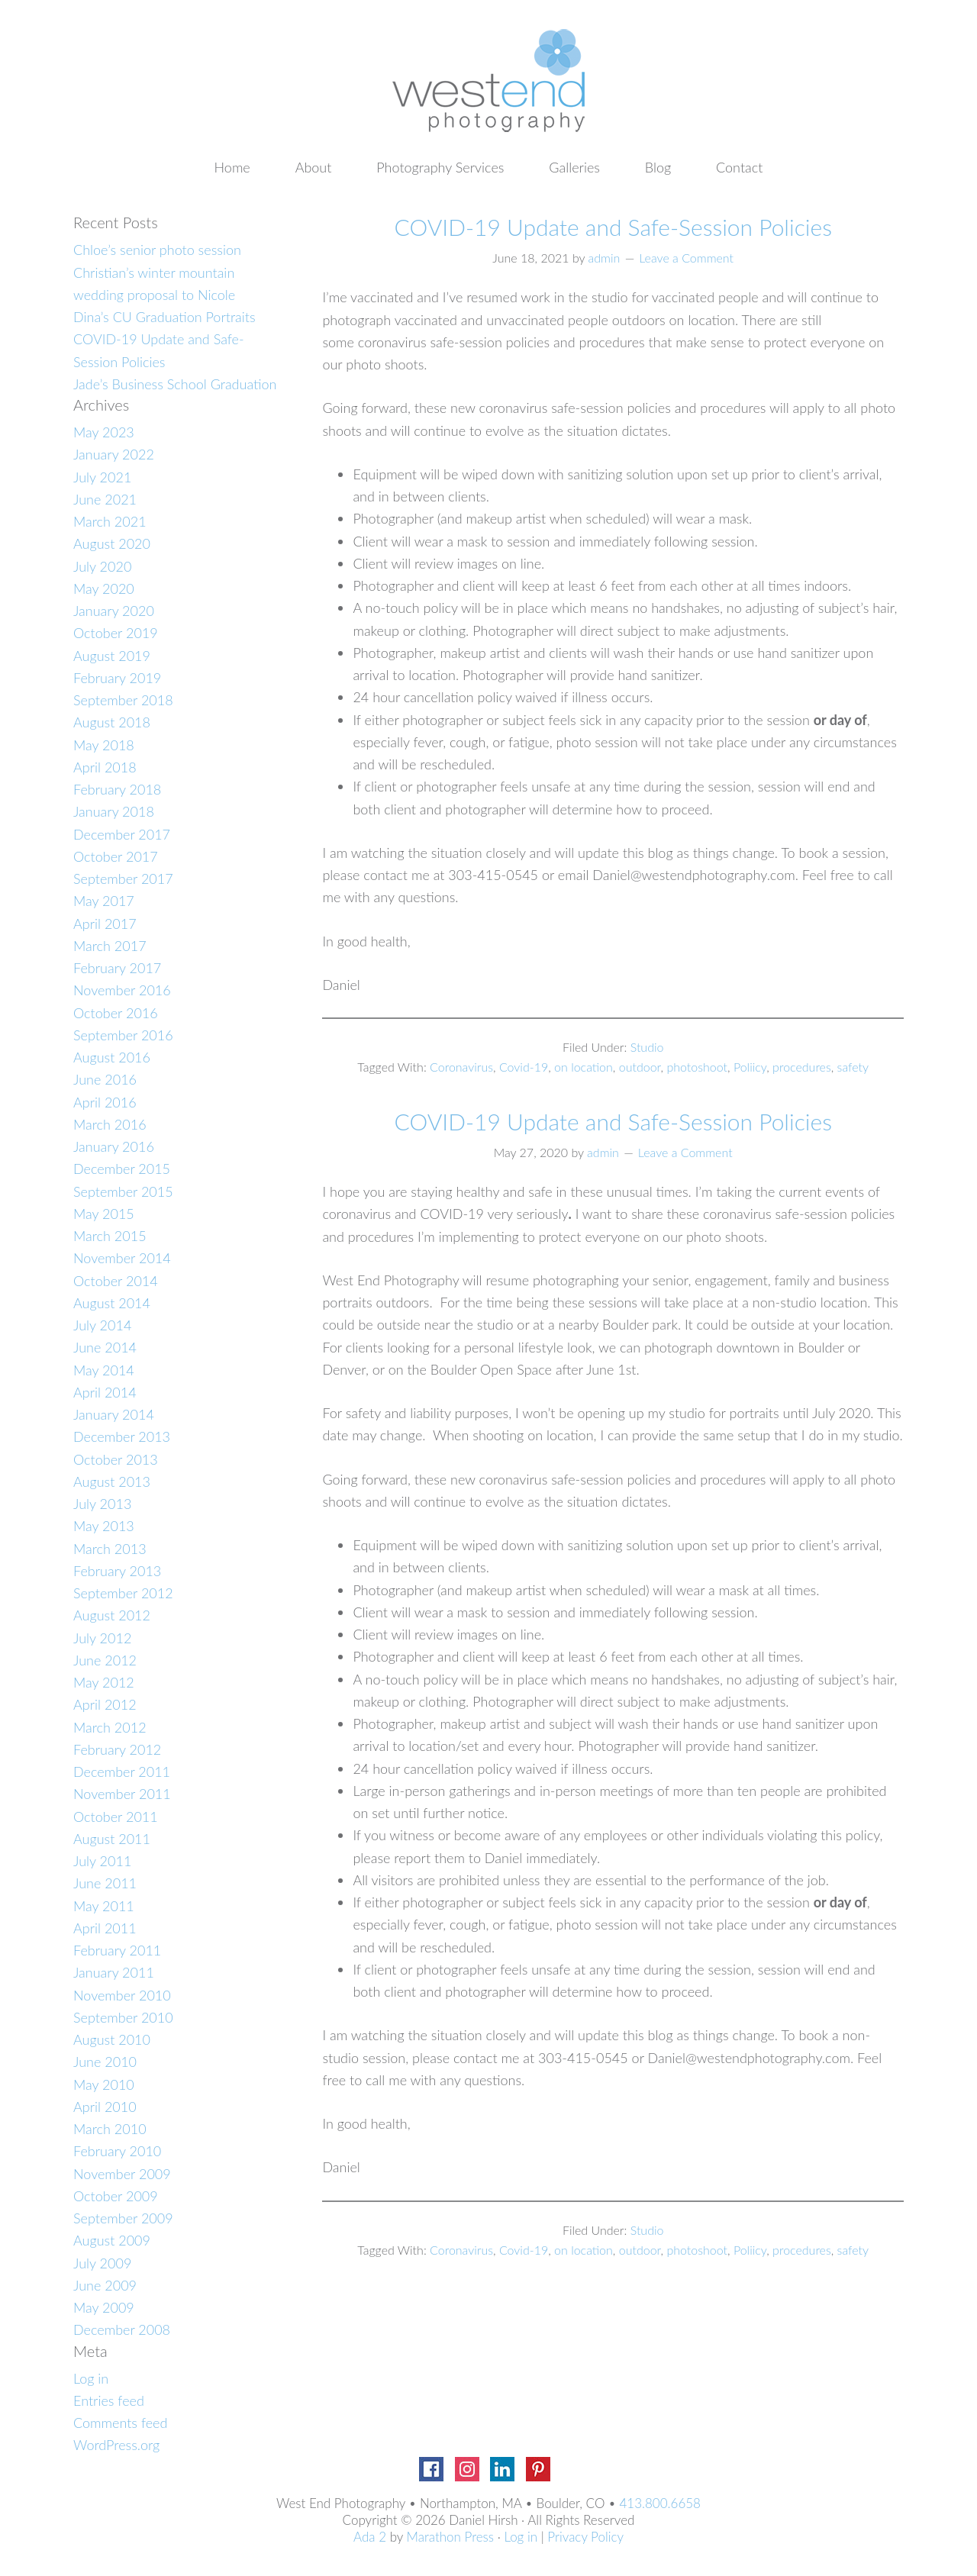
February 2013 (117, 1570)
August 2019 (111, 655)
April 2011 (105, 1928)
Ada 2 (369, 2537)
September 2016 (123, 1035)
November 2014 (122, 1257)
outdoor (640, 1066)
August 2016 (111, 1057)
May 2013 (103, 1525)
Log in (90, 2378)
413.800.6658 (660, 2503)
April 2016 (105, 1102)
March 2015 (110, 1235)
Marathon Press (450, 2537)
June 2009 (105, 2285)
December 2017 (121, 834)
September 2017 (123, 878)
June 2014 (105, 1347)
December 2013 (121, 1436)
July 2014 (102, 1325)
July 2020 (102, 566)
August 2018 (111, 722)
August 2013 (111, 1481)
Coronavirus (461, 1066)
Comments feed (120, 2422)
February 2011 (117, 1950)
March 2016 (110, 1124)
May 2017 (103, 900)
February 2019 (117, 677)
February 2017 (117, 967)
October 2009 (115, 2196)
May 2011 (103, 1905)
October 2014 (115, 1280)
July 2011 (102, 1860)
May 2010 (103, 2084)
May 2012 (103, 1682)
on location (583, 1066)
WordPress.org (116, 2444)
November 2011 (122, 1793)
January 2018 (113, 811)
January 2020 (113, 610)
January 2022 (113, 454)
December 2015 (121, 1168)
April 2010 (105, 2106)
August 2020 (111, 543)
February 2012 (117, 1749)
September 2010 (123, 2017)
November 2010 (122, 1995)
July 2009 (102, 2263)
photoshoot (696, 1066)
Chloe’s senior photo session (157, 249)
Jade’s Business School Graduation (174, 384)
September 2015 (123, 1191)
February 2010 (117, 2150)
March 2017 (110, 945)
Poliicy (750, 1066)
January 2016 (113, 1146)
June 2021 (105, 499)
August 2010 (111, 2039)
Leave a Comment (686, 257)
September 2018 (123, 700)
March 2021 (110, 521)
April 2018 (105, 767)
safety (853, 1066)
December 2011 (121, 1771)
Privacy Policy (585, 2537)
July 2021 (102, 477)
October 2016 (115, 1012)
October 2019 (115, 632)
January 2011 (113, 1972)
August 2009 (111, 2240)
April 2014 (105, 1392)
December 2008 (121, 2329)
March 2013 (110, 1548)
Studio (647, 1047)
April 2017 (105, 923)
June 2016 (105, 1079)
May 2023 (103, 432)
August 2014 (111, 1302)
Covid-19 (523, 1066)
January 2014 (113, 1414)
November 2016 (122, 990)
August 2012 (111, 1615)
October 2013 (115, 1459)
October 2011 (115, 1816)
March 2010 (110, 2128)
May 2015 (103, 1213)
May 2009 (103, 2307)
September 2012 (123, 1593)
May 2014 (103, 1370)
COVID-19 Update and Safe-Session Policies (613, 226)
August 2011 (111, 1838)
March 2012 (110, 1727)
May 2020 (103, 588)
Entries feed (108, 2400)
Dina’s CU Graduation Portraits (164, 316)
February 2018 (117, 789)
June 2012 (105, 1660)
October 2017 (115, 856)
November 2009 (122, 2173)
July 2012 (102, 1638)
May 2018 (103, 745)
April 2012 (105, 1704)
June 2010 (105, 2061)
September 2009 (123, 2218)
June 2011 (105, 1883)
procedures (801, 1066)
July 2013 (102, 1503)
